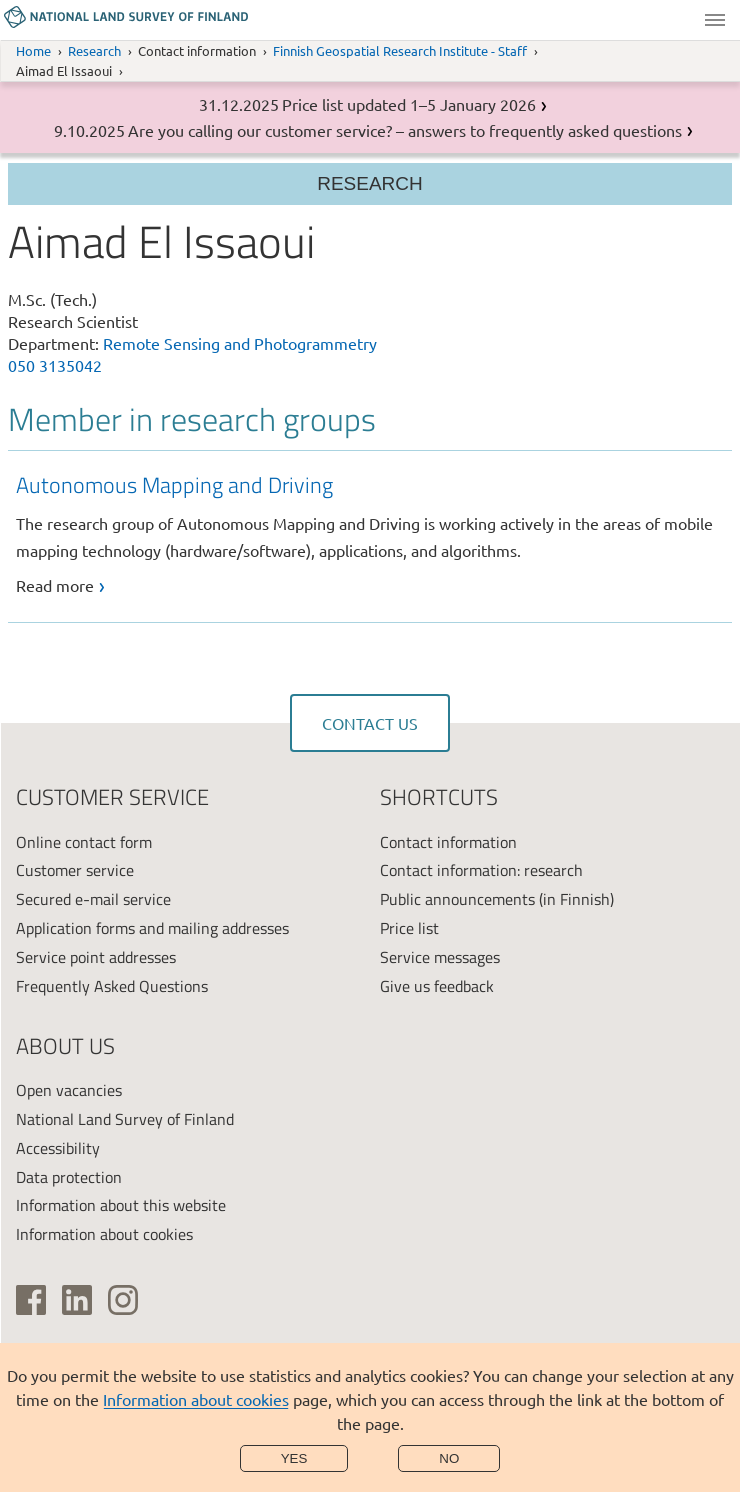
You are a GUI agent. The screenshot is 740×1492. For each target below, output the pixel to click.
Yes (294, 1458)
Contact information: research (481, 870)
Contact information (448, 842)
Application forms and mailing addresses (152, 928)
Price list (409, 928)
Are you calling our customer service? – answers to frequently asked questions (405, 130)
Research (94, 50)
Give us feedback (437, 986)
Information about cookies (196, 1399)
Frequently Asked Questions (112, 986)
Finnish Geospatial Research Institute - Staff (400, 50)
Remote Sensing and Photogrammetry (240, 343)
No (449, 1458)
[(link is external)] (31, 1300)
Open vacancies (69, 1090)
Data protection (69, 1177)
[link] (374, 533)
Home (33, 50)
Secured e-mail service (93, 899)
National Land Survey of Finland (125, 1119)
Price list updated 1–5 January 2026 (409, 104)
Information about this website (121, 1205)
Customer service (75, 870)
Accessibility (58, 1148)
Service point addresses (96, 957)
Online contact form (84, 842)
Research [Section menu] (370, 183)
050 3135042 (55, 365)
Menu (715, 20)
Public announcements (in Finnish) (497, 899)
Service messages (440, 957)
